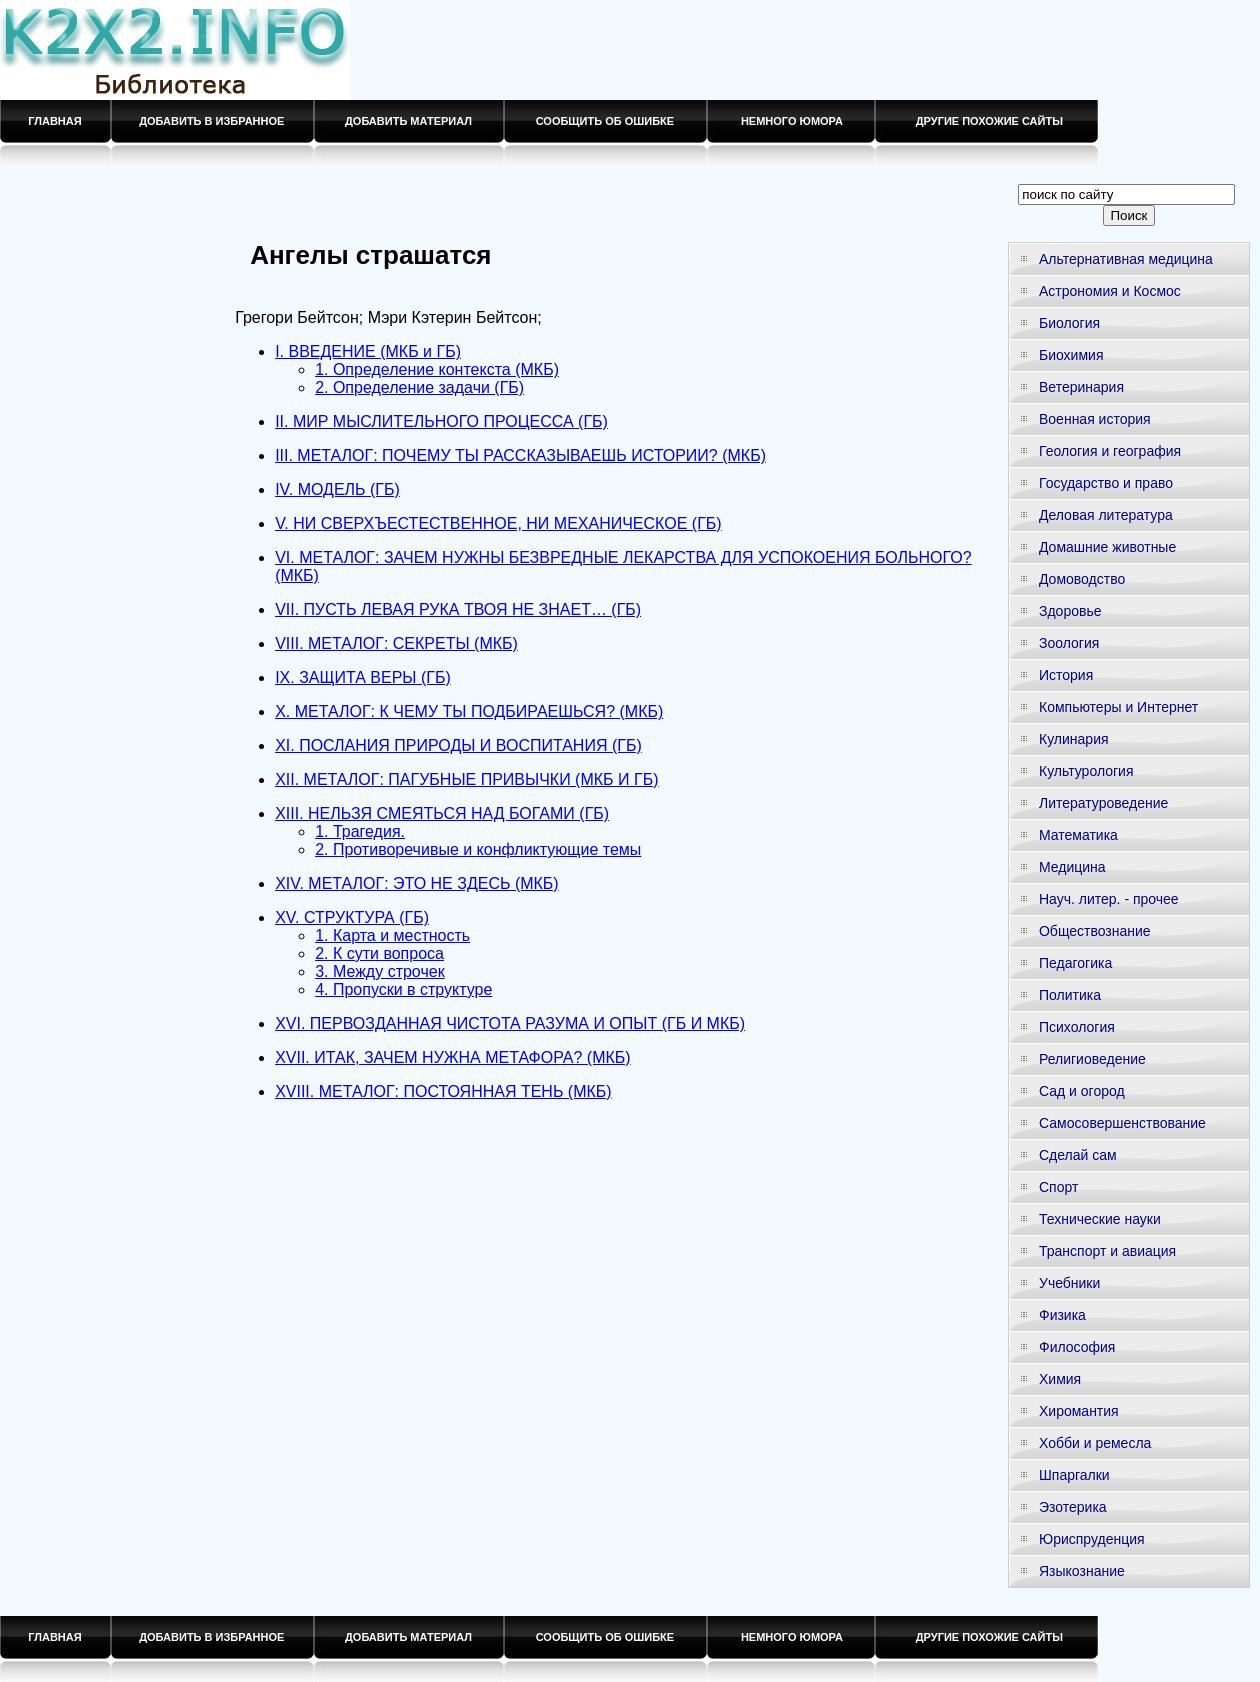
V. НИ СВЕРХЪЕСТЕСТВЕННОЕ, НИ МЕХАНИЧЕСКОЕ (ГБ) (498, 523)
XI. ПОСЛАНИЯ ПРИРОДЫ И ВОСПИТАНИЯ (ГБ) (458, 745)
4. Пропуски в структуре (403, 989)
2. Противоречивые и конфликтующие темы (478, 849)
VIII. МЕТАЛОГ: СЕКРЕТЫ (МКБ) (396, 643)
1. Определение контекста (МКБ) (437, 369)
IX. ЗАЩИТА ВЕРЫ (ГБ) (363, 677)
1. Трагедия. (360, 831)
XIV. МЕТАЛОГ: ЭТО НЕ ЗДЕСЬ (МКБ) (417, 883)
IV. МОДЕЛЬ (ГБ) (337, 489)
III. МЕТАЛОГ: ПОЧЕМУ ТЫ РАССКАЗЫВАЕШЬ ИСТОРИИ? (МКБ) (520, 455)
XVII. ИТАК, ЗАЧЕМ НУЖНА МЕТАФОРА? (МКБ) (453, 1057)
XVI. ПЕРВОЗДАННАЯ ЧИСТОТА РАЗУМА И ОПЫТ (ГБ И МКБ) (510, 1023)
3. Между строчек (380, 971)
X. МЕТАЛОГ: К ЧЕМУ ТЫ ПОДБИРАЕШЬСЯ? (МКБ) (469, 711)
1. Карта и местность (392, 935)
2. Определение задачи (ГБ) (419, 387)
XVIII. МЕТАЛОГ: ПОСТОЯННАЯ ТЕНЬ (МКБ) (443, 1091)
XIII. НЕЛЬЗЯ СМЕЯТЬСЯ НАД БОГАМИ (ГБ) (442, 813)
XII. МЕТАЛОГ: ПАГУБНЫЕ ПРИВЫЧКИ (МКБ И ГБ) (466, 779)
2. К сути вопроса (379, 953)
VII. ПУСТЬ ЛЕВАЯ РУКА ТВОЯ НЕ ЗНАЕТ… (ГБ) (458, 609)
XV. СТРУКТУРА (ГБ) (352, 917)
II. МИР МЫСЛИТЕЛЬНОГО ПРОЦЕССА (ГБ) (441, 421)
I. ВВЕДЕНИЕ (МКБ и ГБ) (368, 351)
